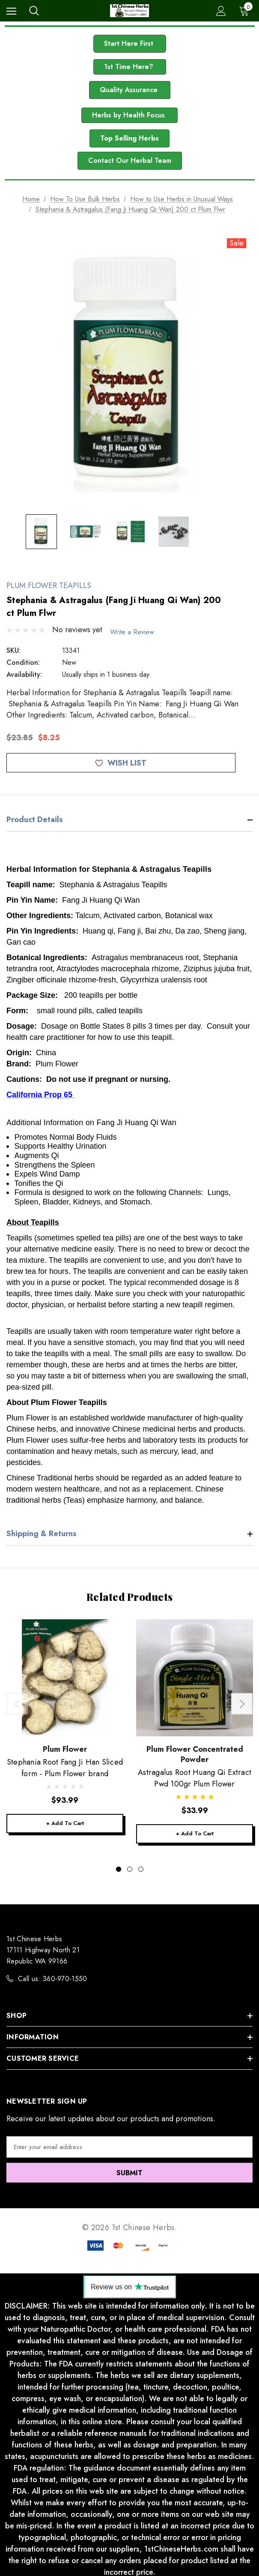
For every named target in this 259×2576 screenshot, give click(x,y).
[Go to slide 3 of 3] (140, 1866)
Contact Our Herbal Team (129, 160)
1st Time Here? (129, 67)
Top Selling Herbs (129, 138)
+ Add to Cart (65, 1821)
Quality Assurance (130, 90)
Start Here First (129, 43)
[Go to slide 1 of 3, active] (118, 1866)
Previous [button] (17, 1701)
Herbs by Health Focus (129, 115)
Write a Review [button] (137, 629)
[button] (129, 44)
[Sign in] (221, 11)
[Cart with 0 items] (246, 11)
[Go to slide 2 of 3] (129, 1866)
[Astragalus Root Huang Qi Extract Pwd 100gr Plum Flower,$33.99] (194, 1675)
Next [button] (242, 1701)
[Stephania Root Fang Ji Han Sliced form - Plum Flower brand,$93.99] (64, 1675)
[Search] (34, 11)
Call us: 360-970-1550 (52, 1977)
